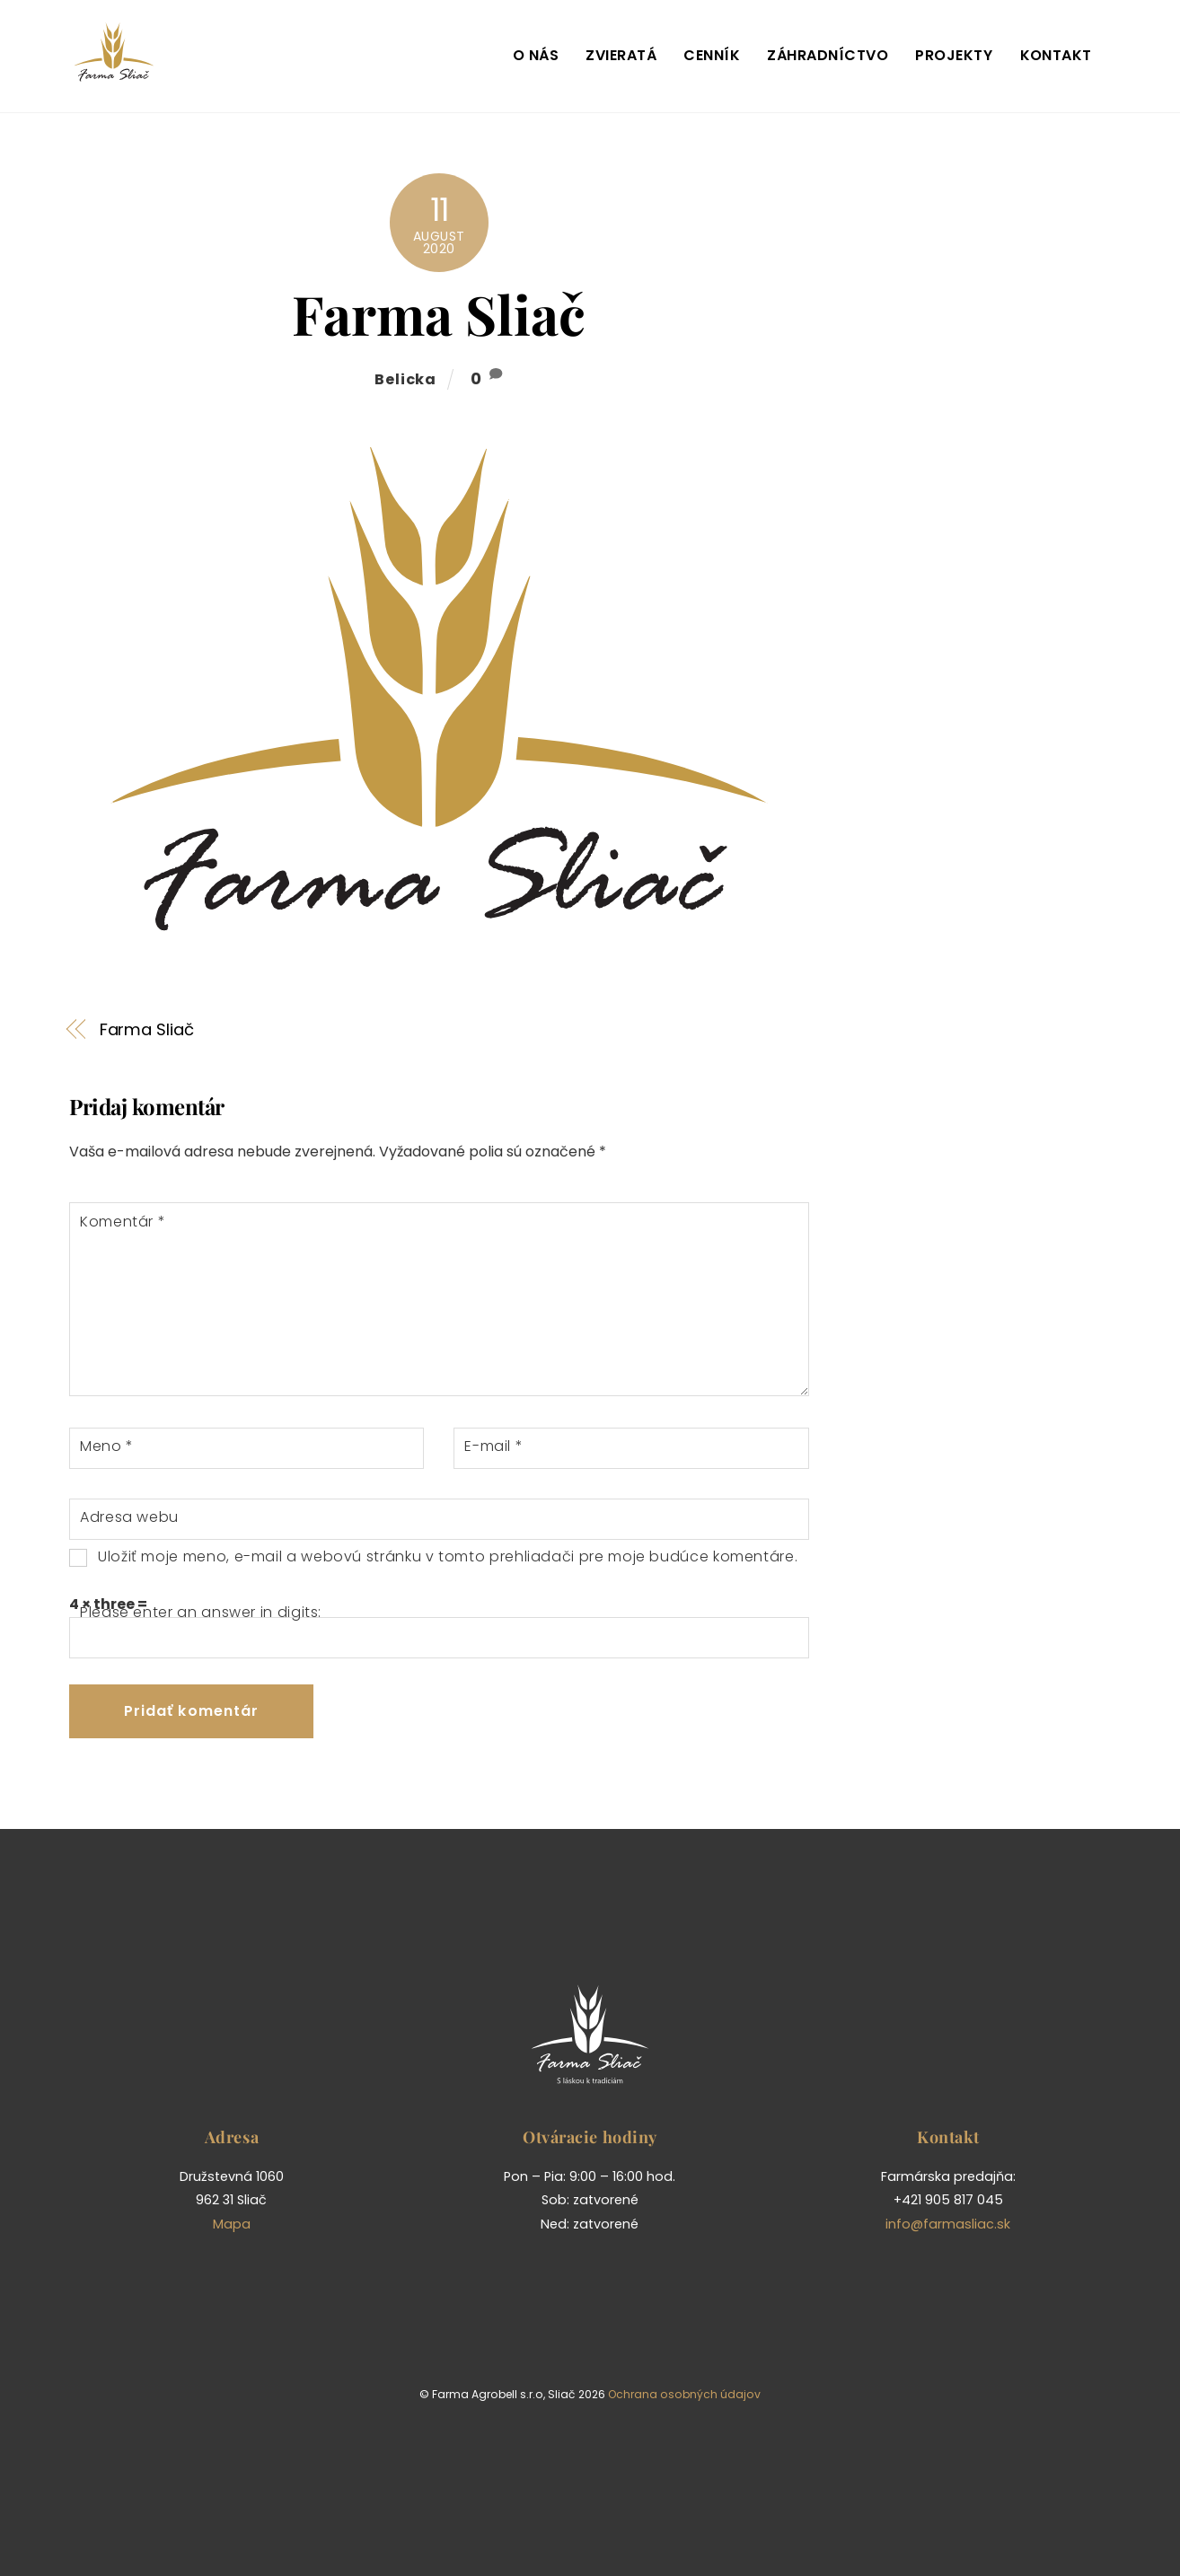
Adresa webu (129, 1517)
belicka (405, 379)
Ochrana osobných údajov (684, 2394)
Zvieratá (621, 55)
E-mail (493, 1446)
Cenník (711, 55)
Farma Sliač (439, 313)
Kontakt (1056, 55)
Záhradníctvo (827, 55)
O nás (536, 55)
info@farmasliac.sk (947, 2224)
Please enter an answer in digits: (200, 1612)
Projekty (953, 55)
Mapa (232, 2224)
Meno (107, 1446)
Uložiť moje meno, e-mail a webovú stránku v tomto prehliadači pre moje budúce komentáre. (447, 1556)
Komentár (122, 1221)
